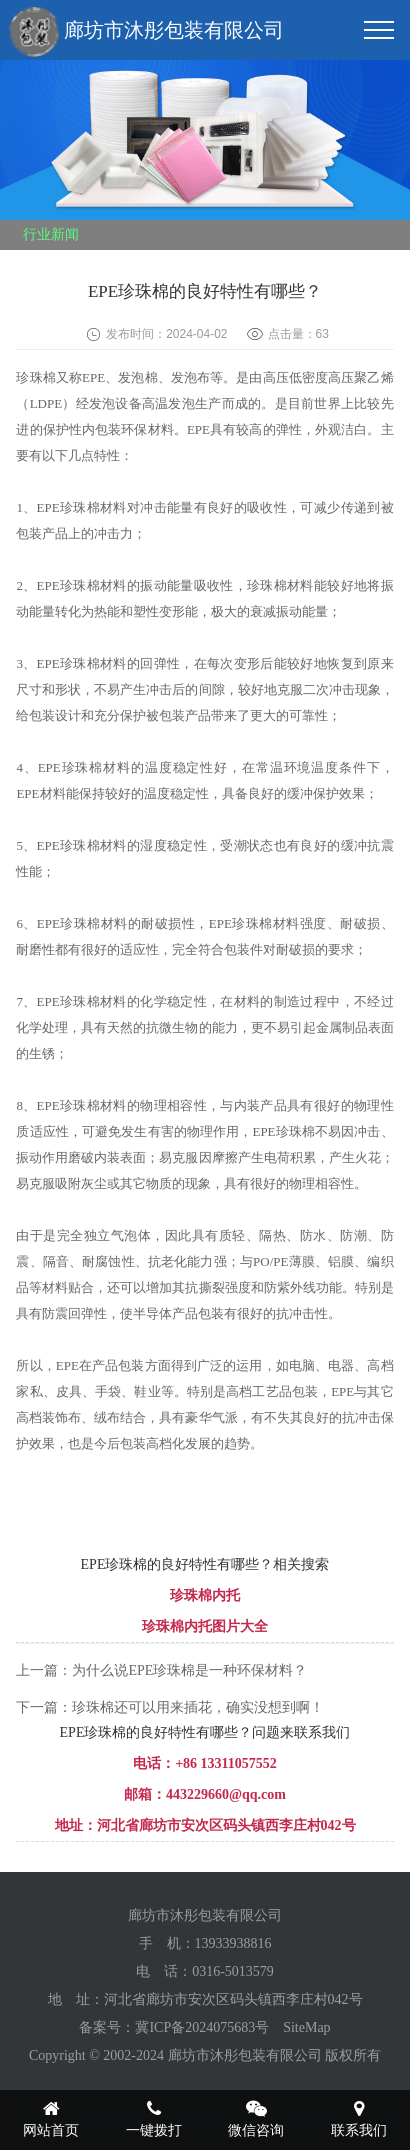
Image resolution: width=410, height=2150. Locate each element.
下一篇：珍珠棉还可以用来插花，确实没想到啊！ (170, 1707)
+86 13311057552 (226, 1763)
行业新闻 (51, 234)
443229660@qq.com (226, 1794)
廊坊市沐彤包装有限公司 (146, 32)
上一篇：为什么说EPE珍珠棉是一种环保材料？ (161, 1670)
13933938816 (233, 1943)
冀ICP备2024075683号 (202, 2027)
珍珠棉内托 (205, 1595)
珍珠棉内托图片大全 (205, 1626)
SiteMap (306, 2027)
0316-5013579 (233, 1971)
